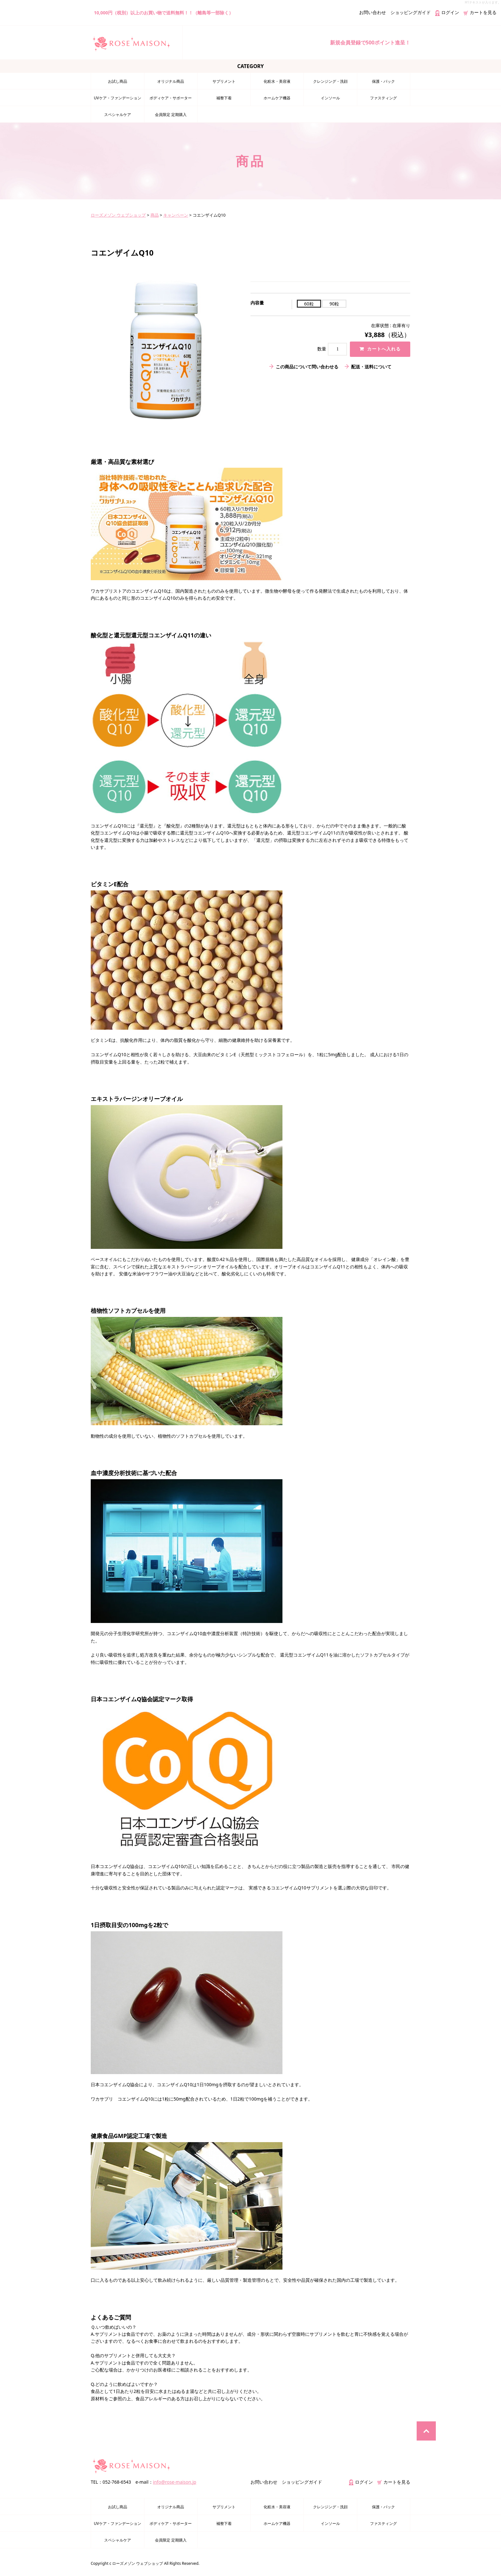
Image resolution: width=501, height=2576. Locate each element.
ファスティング (383, 98)
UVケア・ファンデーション (117, 98)
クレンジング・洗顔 (330, 81)
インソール (330, 98)
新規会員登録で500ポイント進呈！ (370, 42)
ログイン (447, 12)
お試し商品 (117, 81)
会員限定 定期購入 (171, 114)
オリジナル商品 (170, 81)
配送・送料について (371, 367)
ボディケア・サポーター (171, 98)
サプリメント (223, 81)
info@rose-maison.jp (175, 2482)
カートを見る (480, 12)
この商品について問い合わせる (307, 367)
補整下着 (224, 98)
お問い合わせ (372, 12)
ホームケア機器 (277, 98)
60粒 (309, 304)
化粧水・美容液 (277, 81)
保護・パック (383, 81)
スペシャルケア (117, 114)
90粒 (334, 304)
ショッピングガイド (410, 12)
